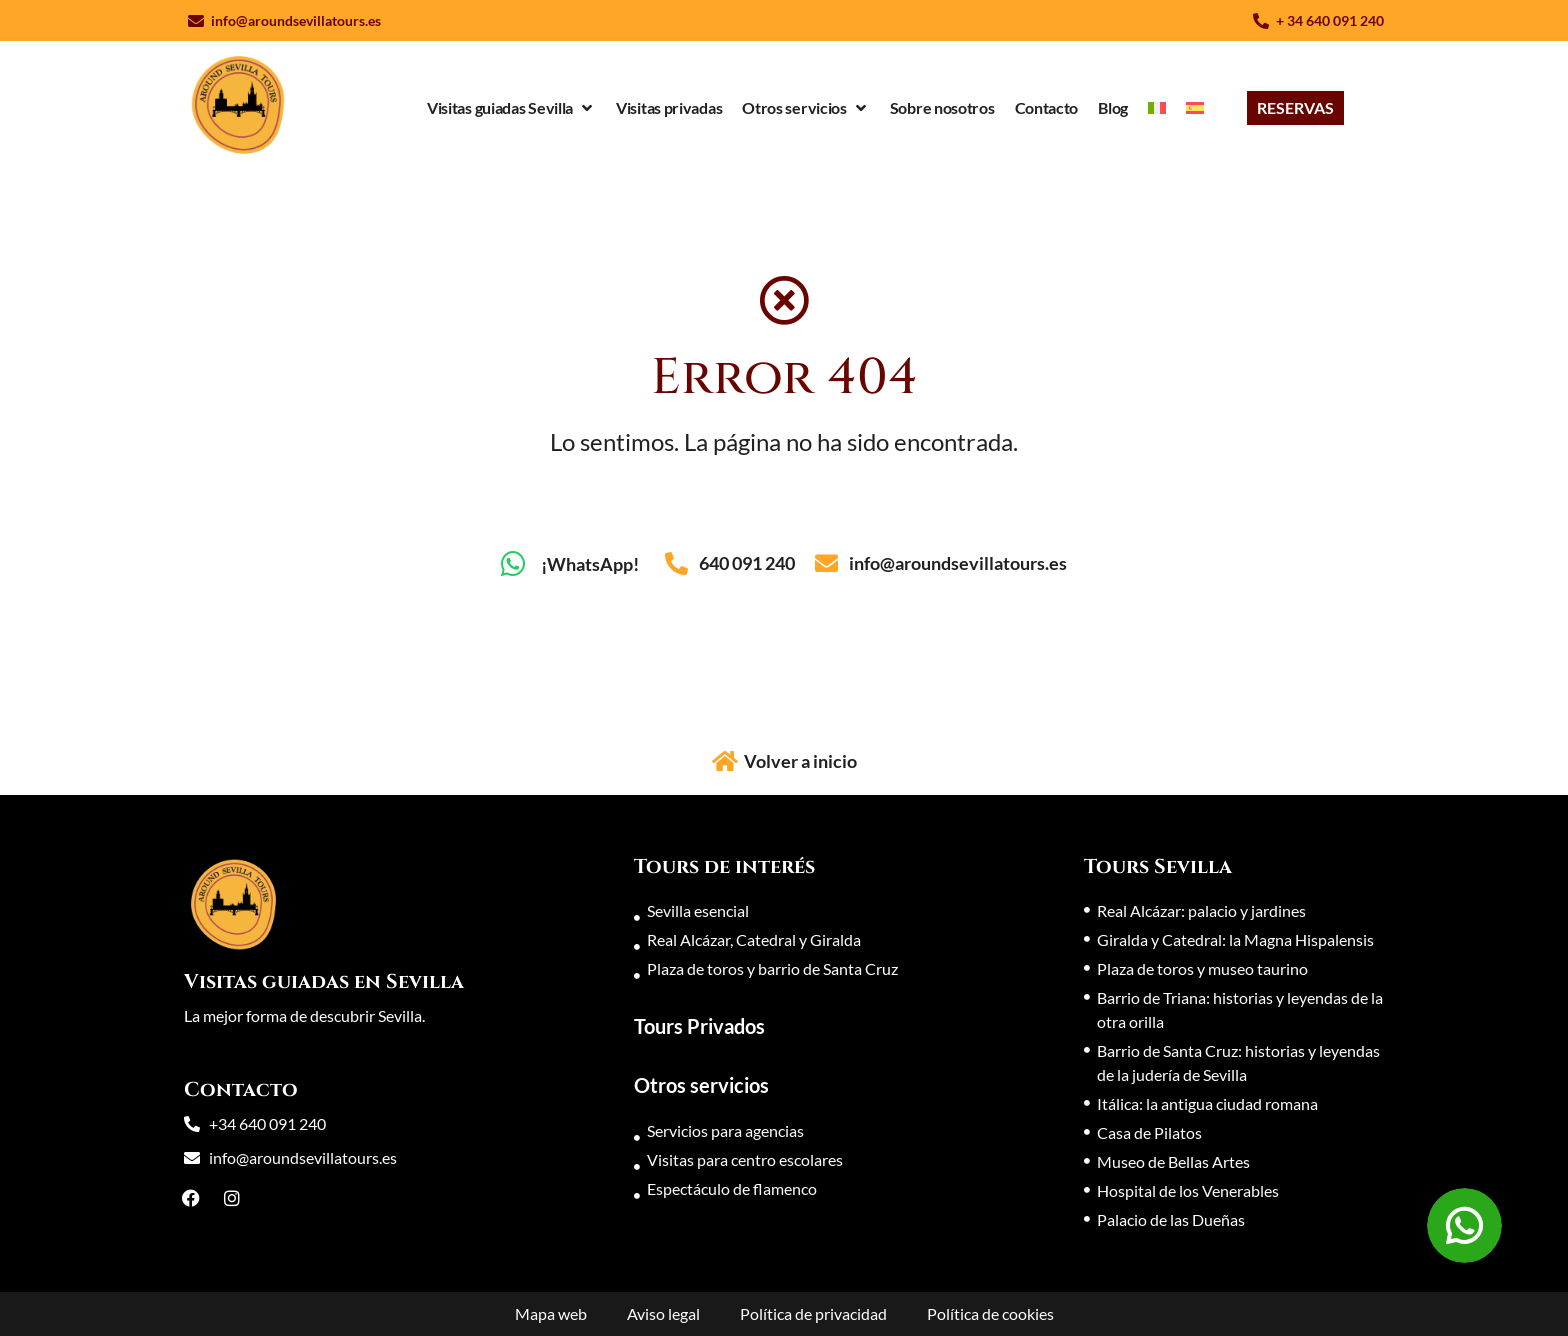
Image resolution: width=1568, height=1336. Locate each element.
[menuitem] (1157, 108)
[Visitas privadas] (669, 108)
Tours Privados (699, 1026)
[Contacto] (1047, 108)
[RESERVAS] (1295, 108)
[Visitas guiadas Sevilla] (511, 108)
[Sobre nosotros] (942, 108)
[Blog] (1113, 108)
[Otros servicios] (806, 108)
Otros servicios (701, 1085)
